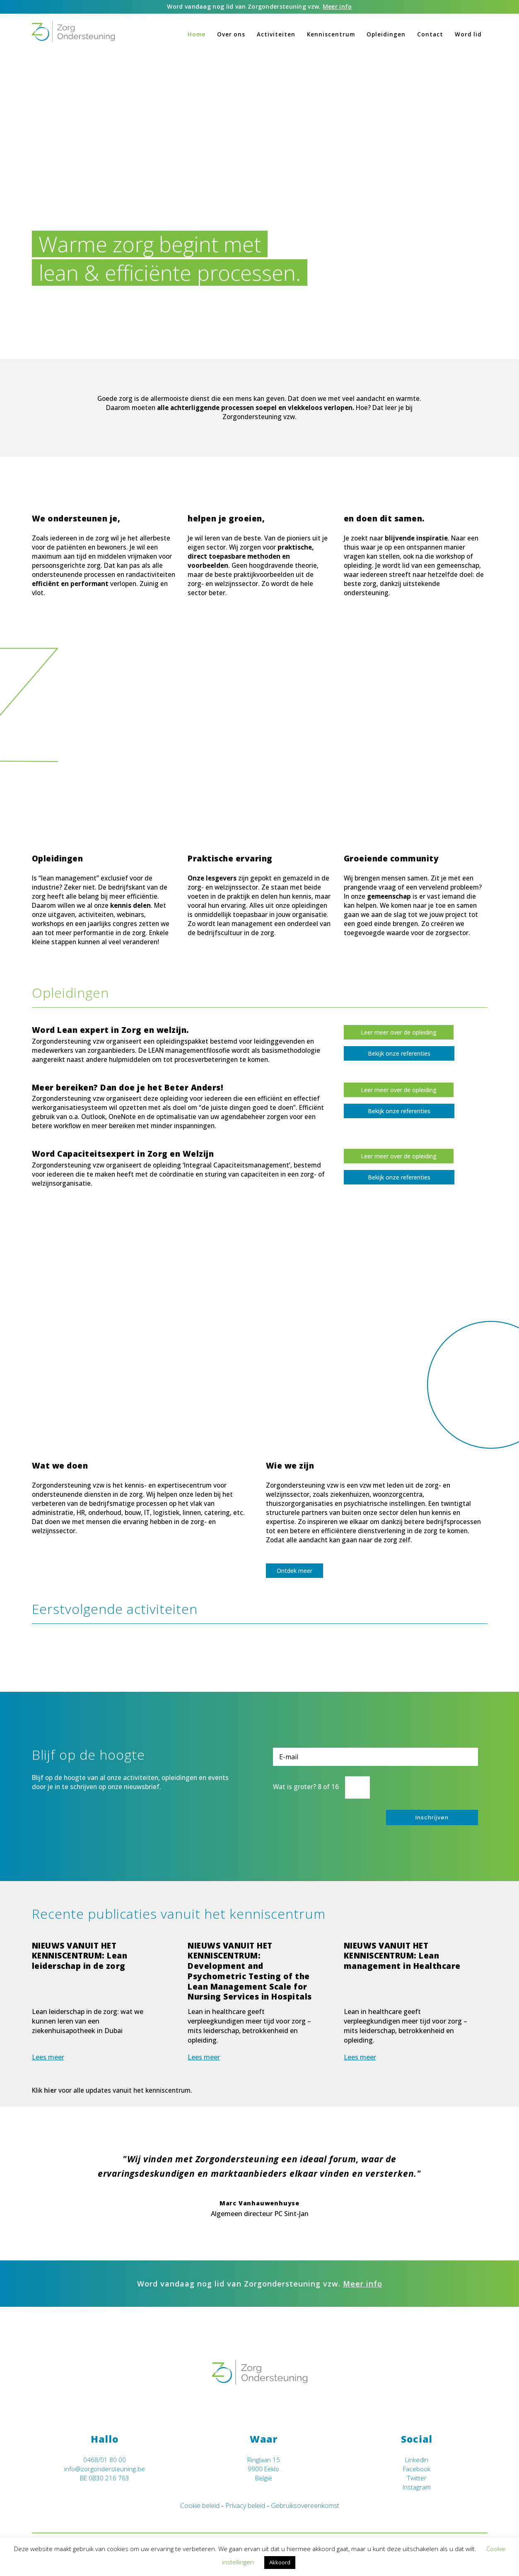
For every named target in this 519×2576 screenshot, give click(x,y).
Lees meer (48, 2057)
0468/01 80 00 (104, 2459)
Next (481, 2176)
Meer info (337, 6)
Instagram (417, 2487)
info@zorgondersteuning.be (104, 2469)
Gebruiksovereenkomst (305, 2505)
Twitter (417, 2478)
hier (50, 2090)
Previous (38, 2176)
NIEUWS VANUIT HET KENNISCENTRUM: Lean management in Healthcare (402, 1956)
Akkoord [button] (279, 2562)
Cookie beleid (200, 2505)
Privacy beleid (245, 2505)
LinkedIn (416, 2459)
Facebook (416, 2469)
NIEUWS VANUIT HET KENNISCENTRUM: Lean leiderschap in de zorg (80, 1956)
